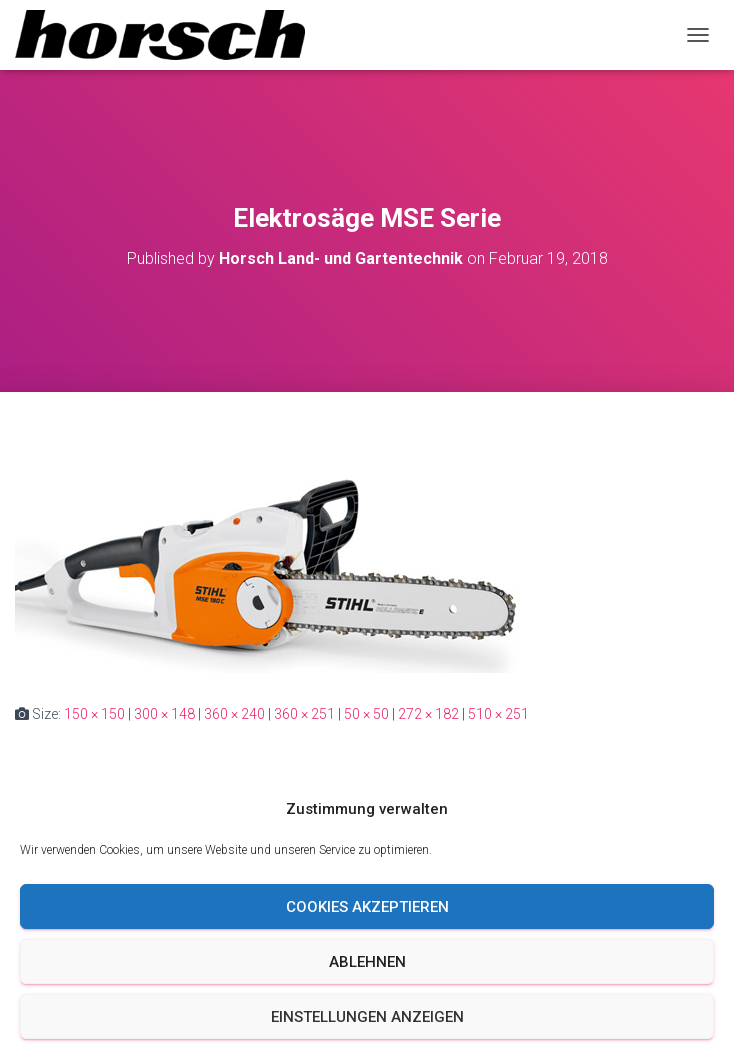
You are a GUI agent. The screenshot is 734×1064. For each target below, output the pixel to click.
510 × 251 (498, 714)
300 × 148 (164, 714)
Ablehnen (367, 962)
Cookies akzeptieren (367, 907)
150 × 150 (94, 714)
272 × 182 (428, 714)
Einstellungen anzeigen (367, 1017)
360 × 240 (234, 714)
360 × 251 (304, 714)
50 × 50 (366, 714)
